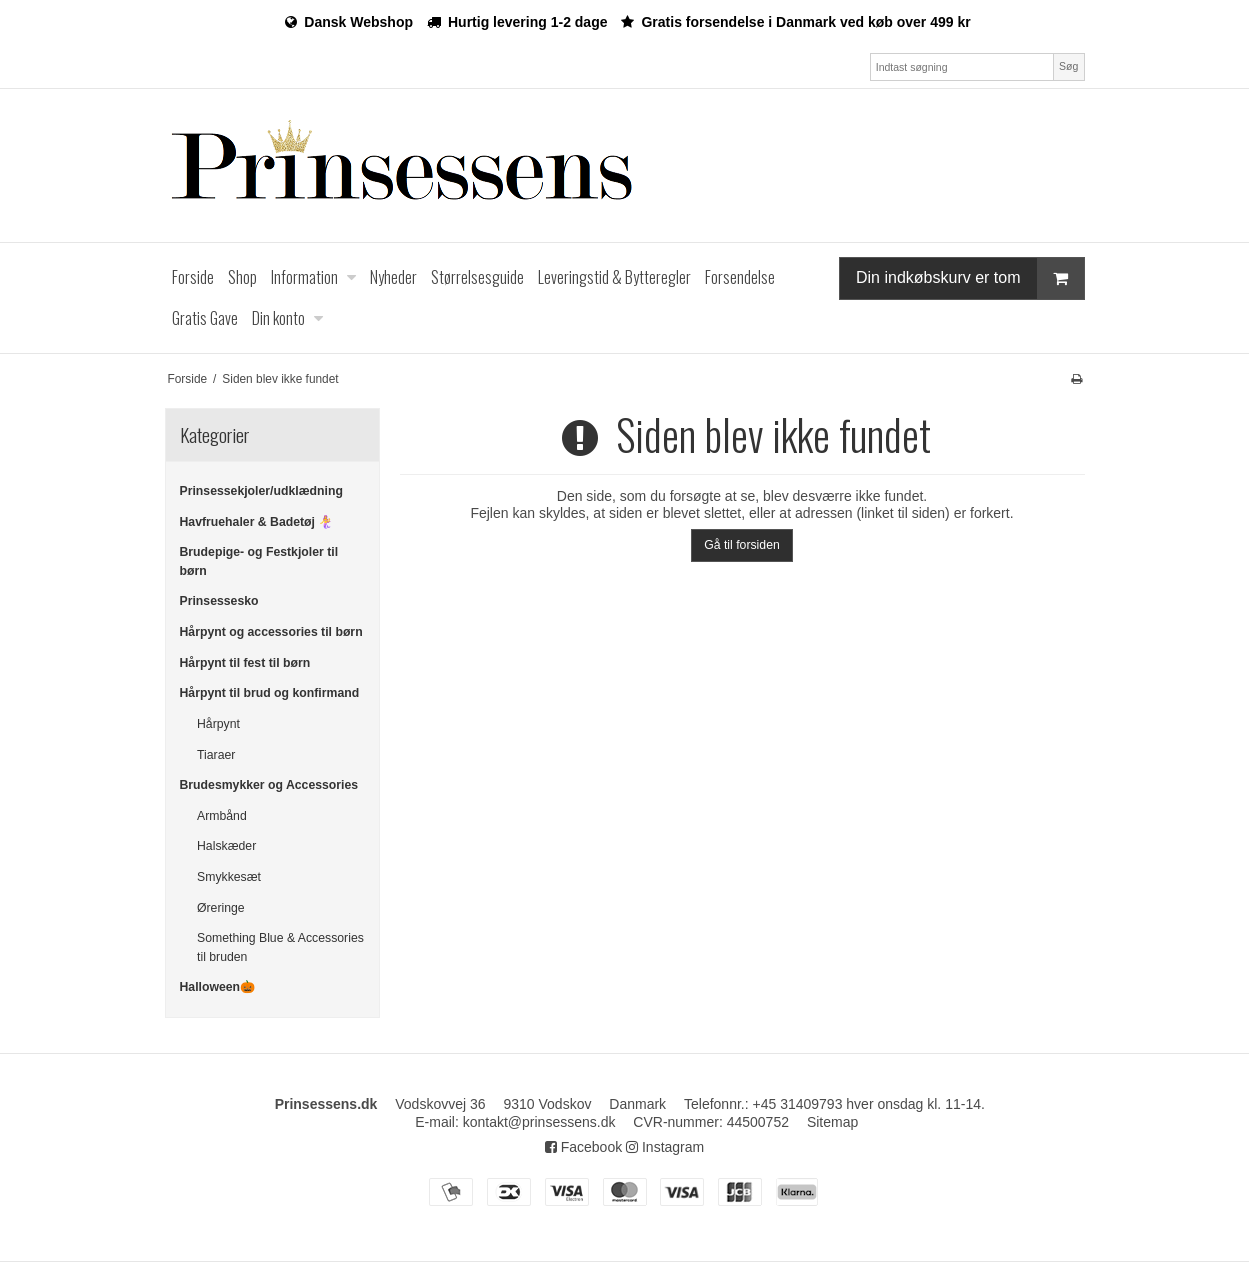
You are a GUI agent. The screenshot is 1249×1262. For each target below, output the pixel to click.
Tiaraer (216, 755)
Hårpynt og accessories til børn (271, 632)
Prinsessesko (219, 601)
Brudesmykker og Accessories (269, 785)
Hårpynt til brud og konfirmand (270, 693)
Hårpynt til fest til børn (245, 663)
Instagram (665, 1147)
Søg (1068, 66)
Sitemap (832, 1122)
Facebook (583, 1147)
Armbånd (222, 816)
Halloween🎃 (218, 987)
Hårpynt (218, 724)
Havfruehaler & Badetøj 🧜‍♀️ (257, 522)
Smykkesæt (229, 877)
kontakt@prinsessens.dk (539, 1122)
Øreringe (221, 908)
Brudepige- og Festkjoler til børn (259, 561)
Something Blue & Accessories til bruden (280, 947)
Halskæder (226, 846)
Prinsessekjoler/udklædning (261, 491)
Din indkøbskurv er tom (970, 278)
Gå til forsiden (742, 545)
